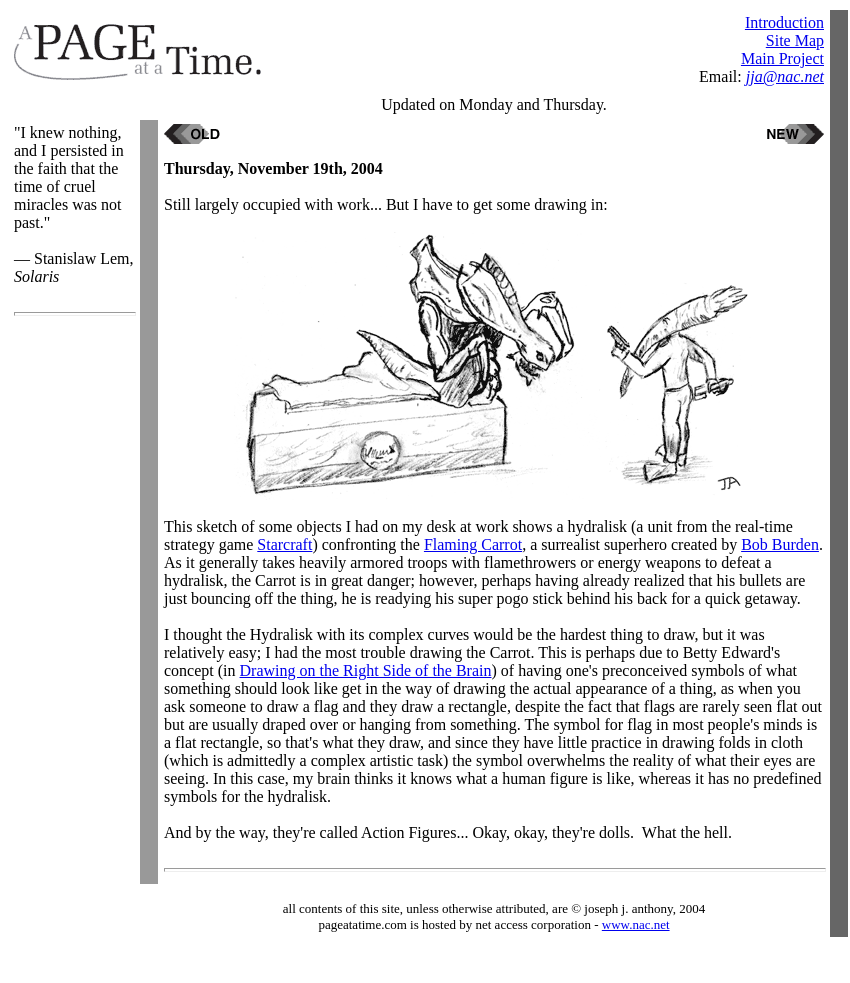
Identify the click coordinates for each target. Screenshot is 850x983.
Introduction (784, 22)
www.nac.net (636, 924)
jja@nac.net (785, 76)
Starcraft (284, 544)
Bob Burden (780, 544)
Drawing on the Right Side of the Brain (366, 670)
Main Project (782, 58)
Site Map (795, 40)
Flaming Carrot (473, 544)
